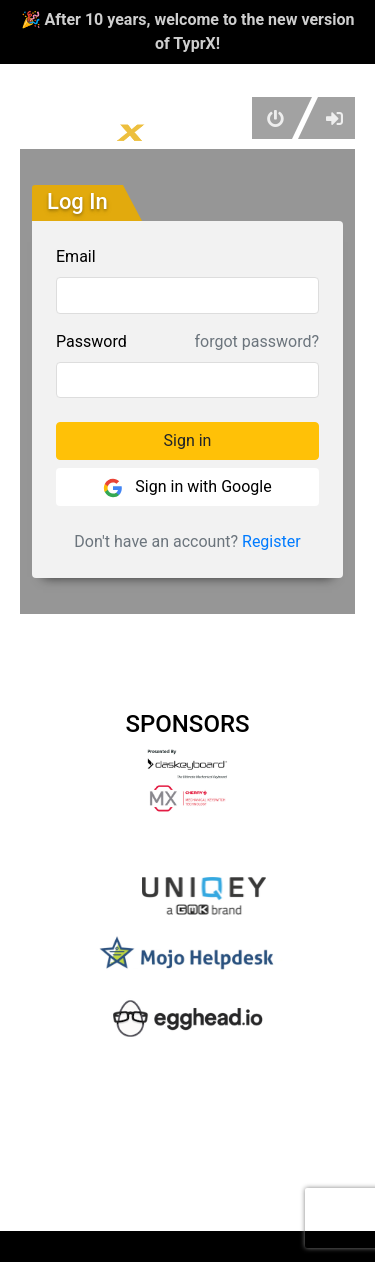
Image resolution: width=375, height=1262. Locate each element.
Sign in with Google (187, 487)
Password (91, 341)
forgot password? (257, 341)
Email (76, 256)
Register (271, 541)
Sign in (188, 440)
